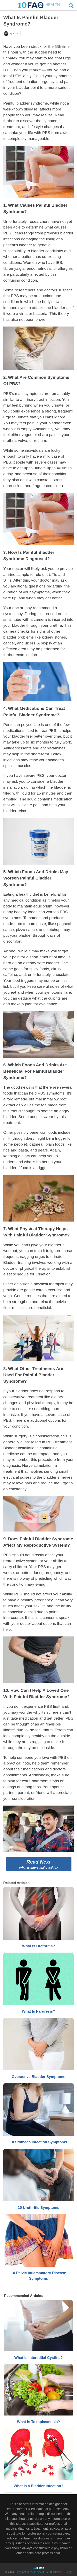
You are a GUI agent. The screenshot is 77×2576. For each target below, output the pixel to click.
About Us (42, 2572)
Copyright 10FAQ (25, 2572)
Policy (68, 2572)
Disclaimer (56, 2572)
